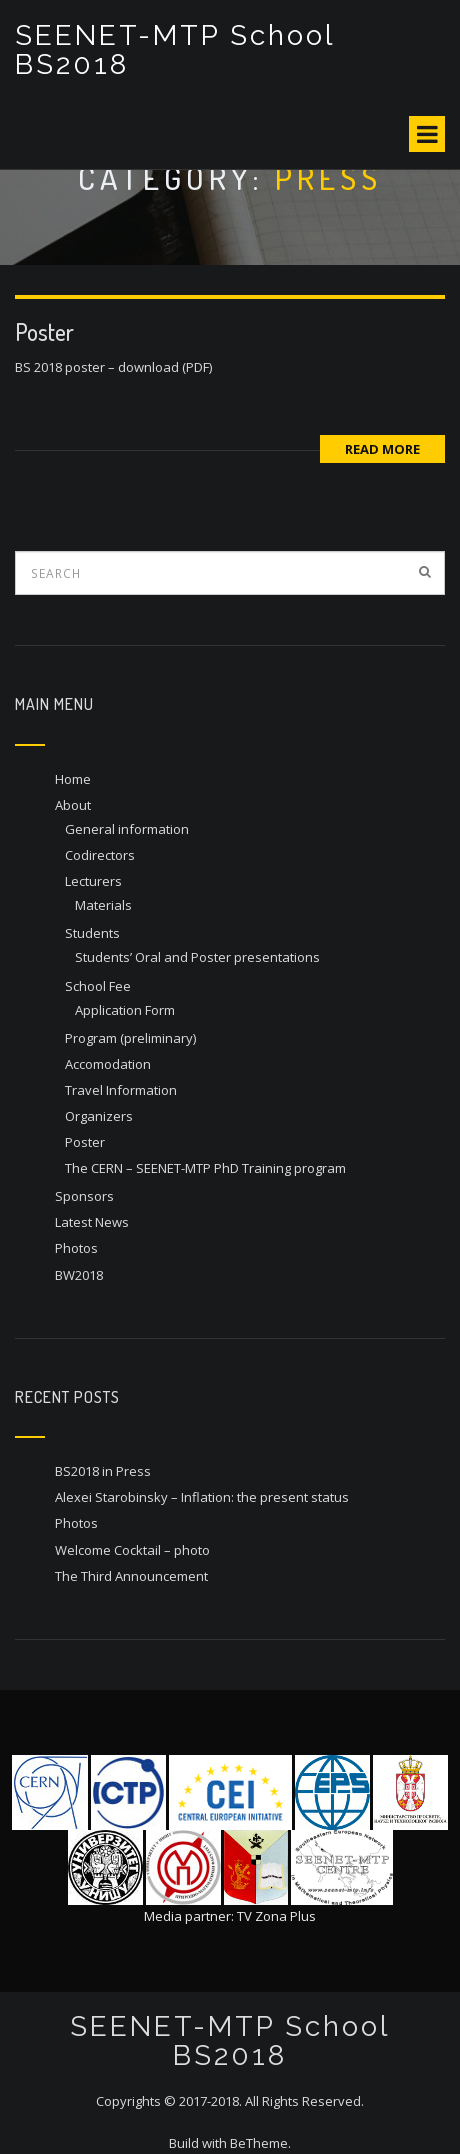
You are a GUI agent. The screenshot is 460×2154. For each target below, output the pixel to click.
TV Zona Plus (276, 1916)
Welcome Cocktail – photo (132, 1550)
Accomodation (108, 1064)
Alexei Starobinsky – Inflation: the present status (202, 1497)
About (73, 805)
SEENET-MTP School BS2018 (174, 50)
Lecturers (93, 881)
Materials (103, 905)
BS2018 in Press (103, 1471)
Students (92, 933)
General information (127, 829)
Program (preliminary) (130, 1038)
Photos (76, 1248)
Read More (382, 449)
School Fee (98, 986)
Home (73, 779)
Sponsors (84, 1196)
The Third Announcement (131, 1576)
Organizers (99, 1116)
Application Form (125, 1010)
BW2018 (79, 1275)
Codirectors (100, 855)
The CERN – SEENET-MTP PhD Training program (205, 1168)
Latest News (92, 1222)
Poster (44, 331)
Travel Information (121, 1090)
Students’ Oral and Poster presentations (197, 957)
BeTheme (259, 2143)
